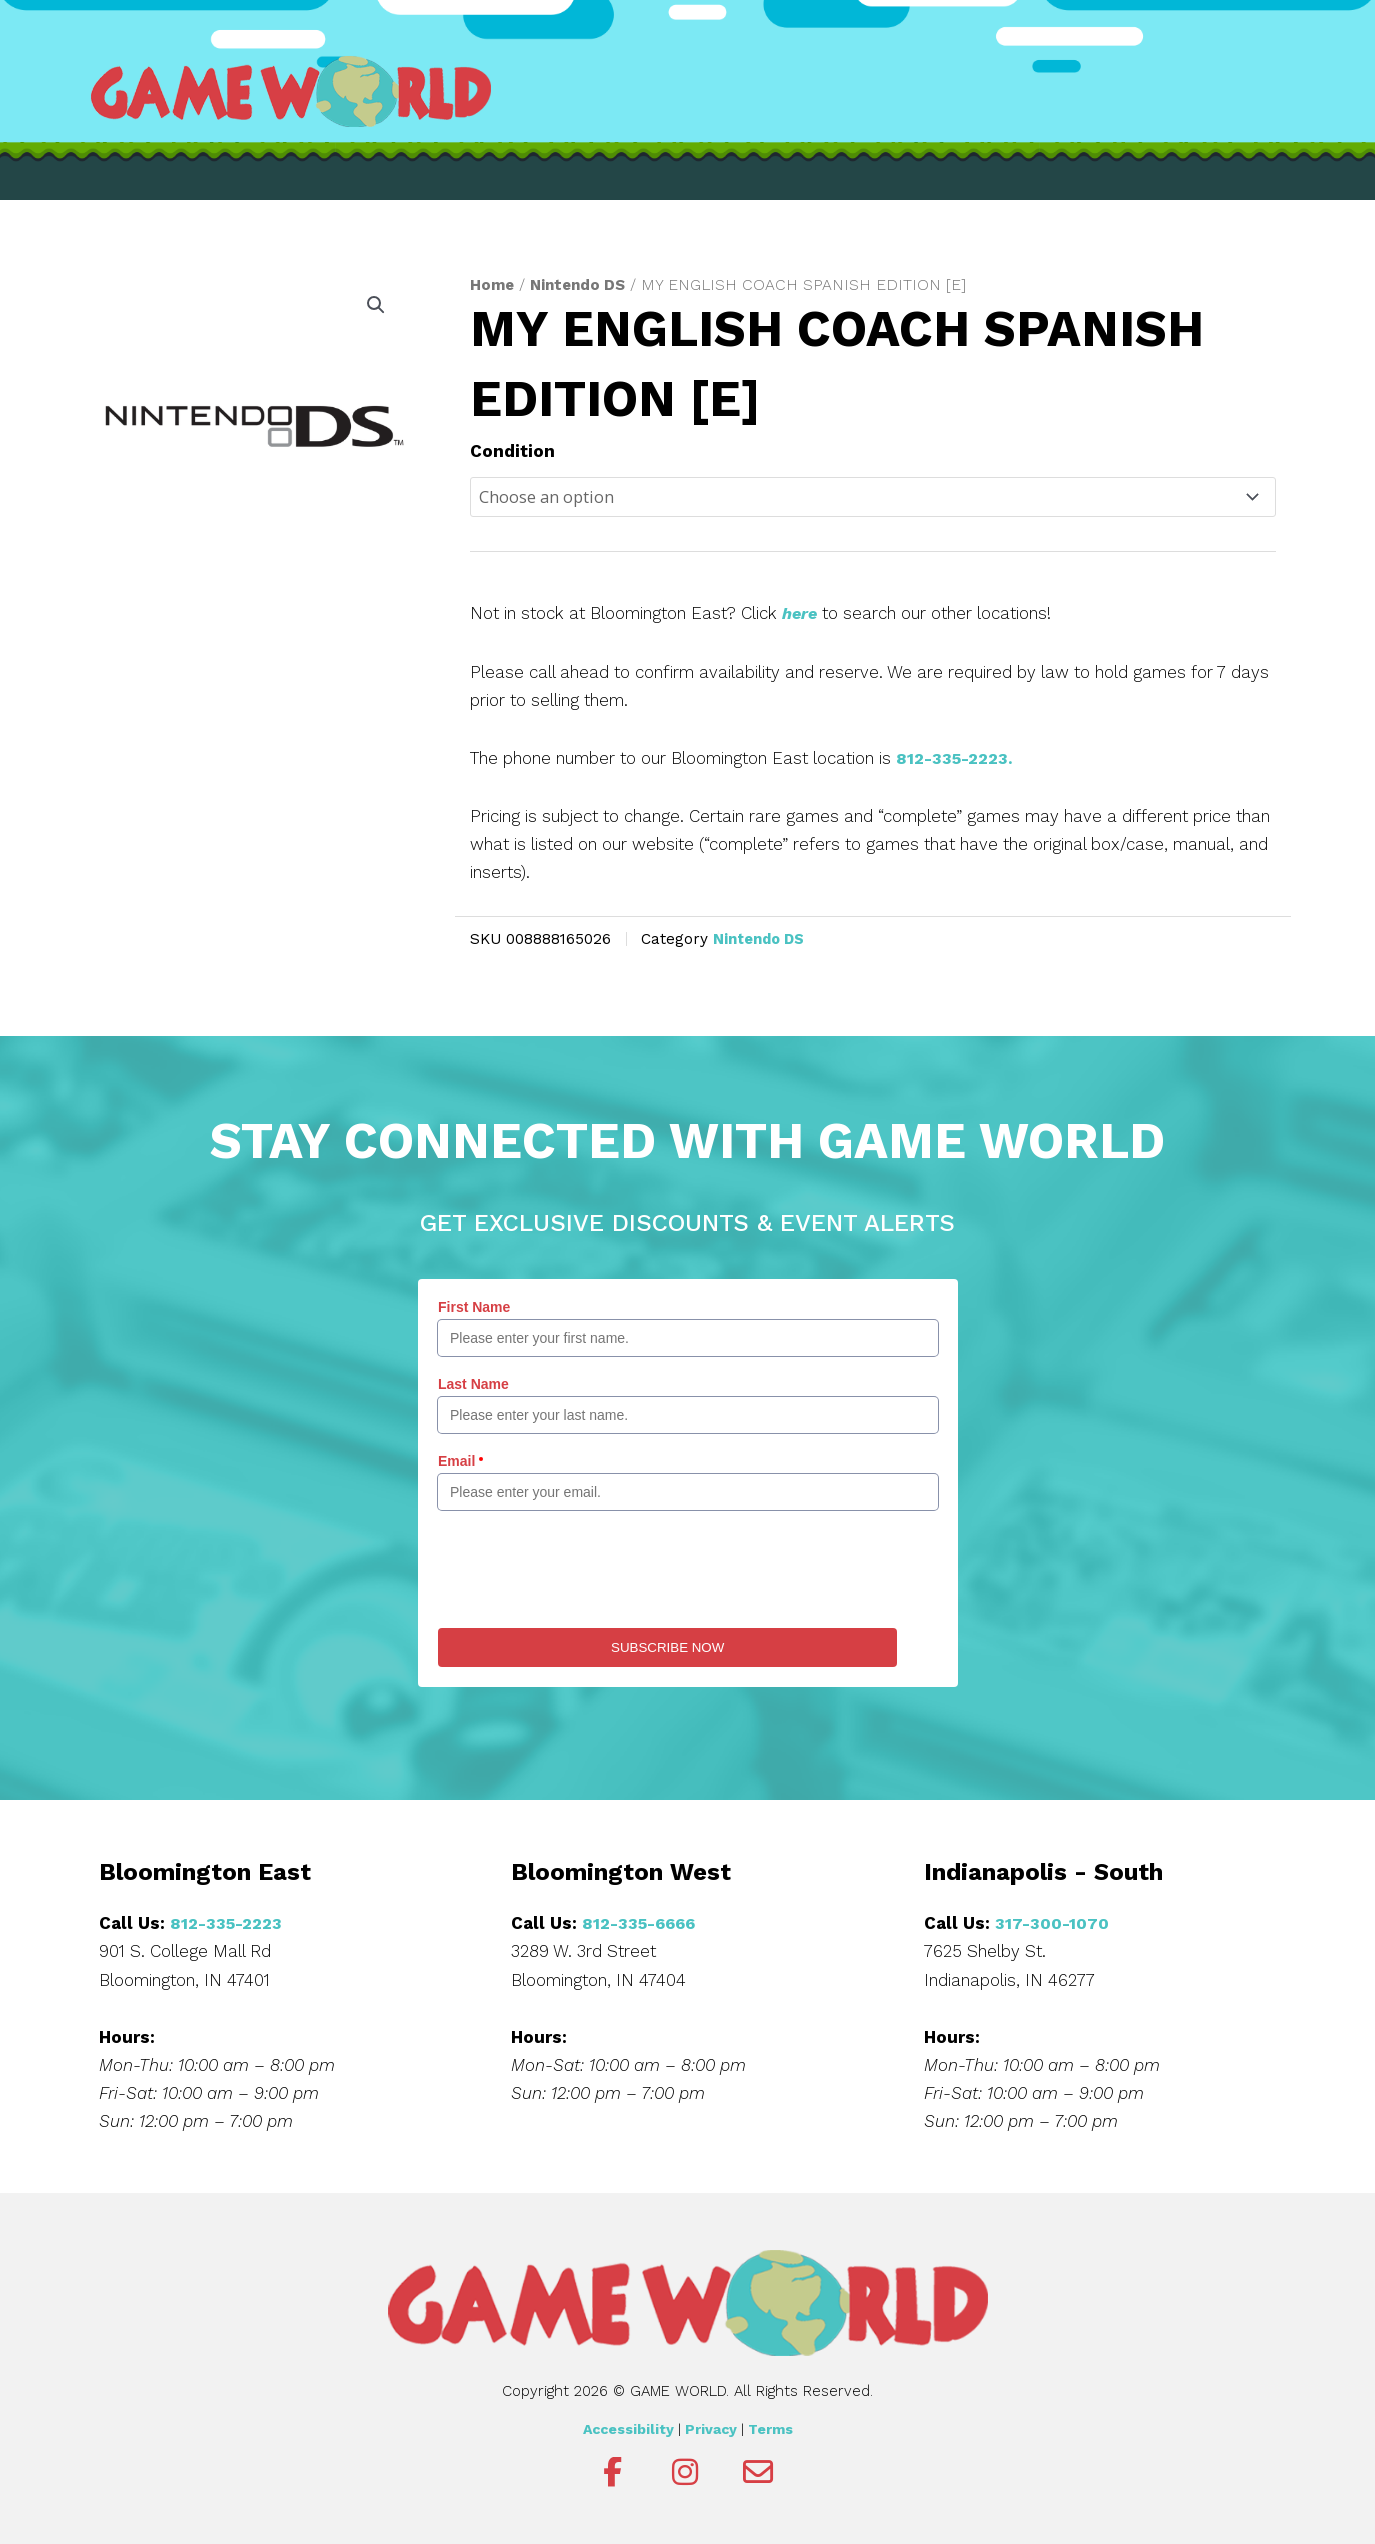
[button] (375, 306)
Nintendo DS (581, 284)
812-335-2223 (228, 1923)
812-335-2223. (956, 759)
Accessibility (628, 2428)
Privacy (711, 2428)
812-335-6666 (642, 1923)
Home (493, 284)
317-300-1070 (1052, 1923)
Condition (512, 451)
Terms (770, 2428)
